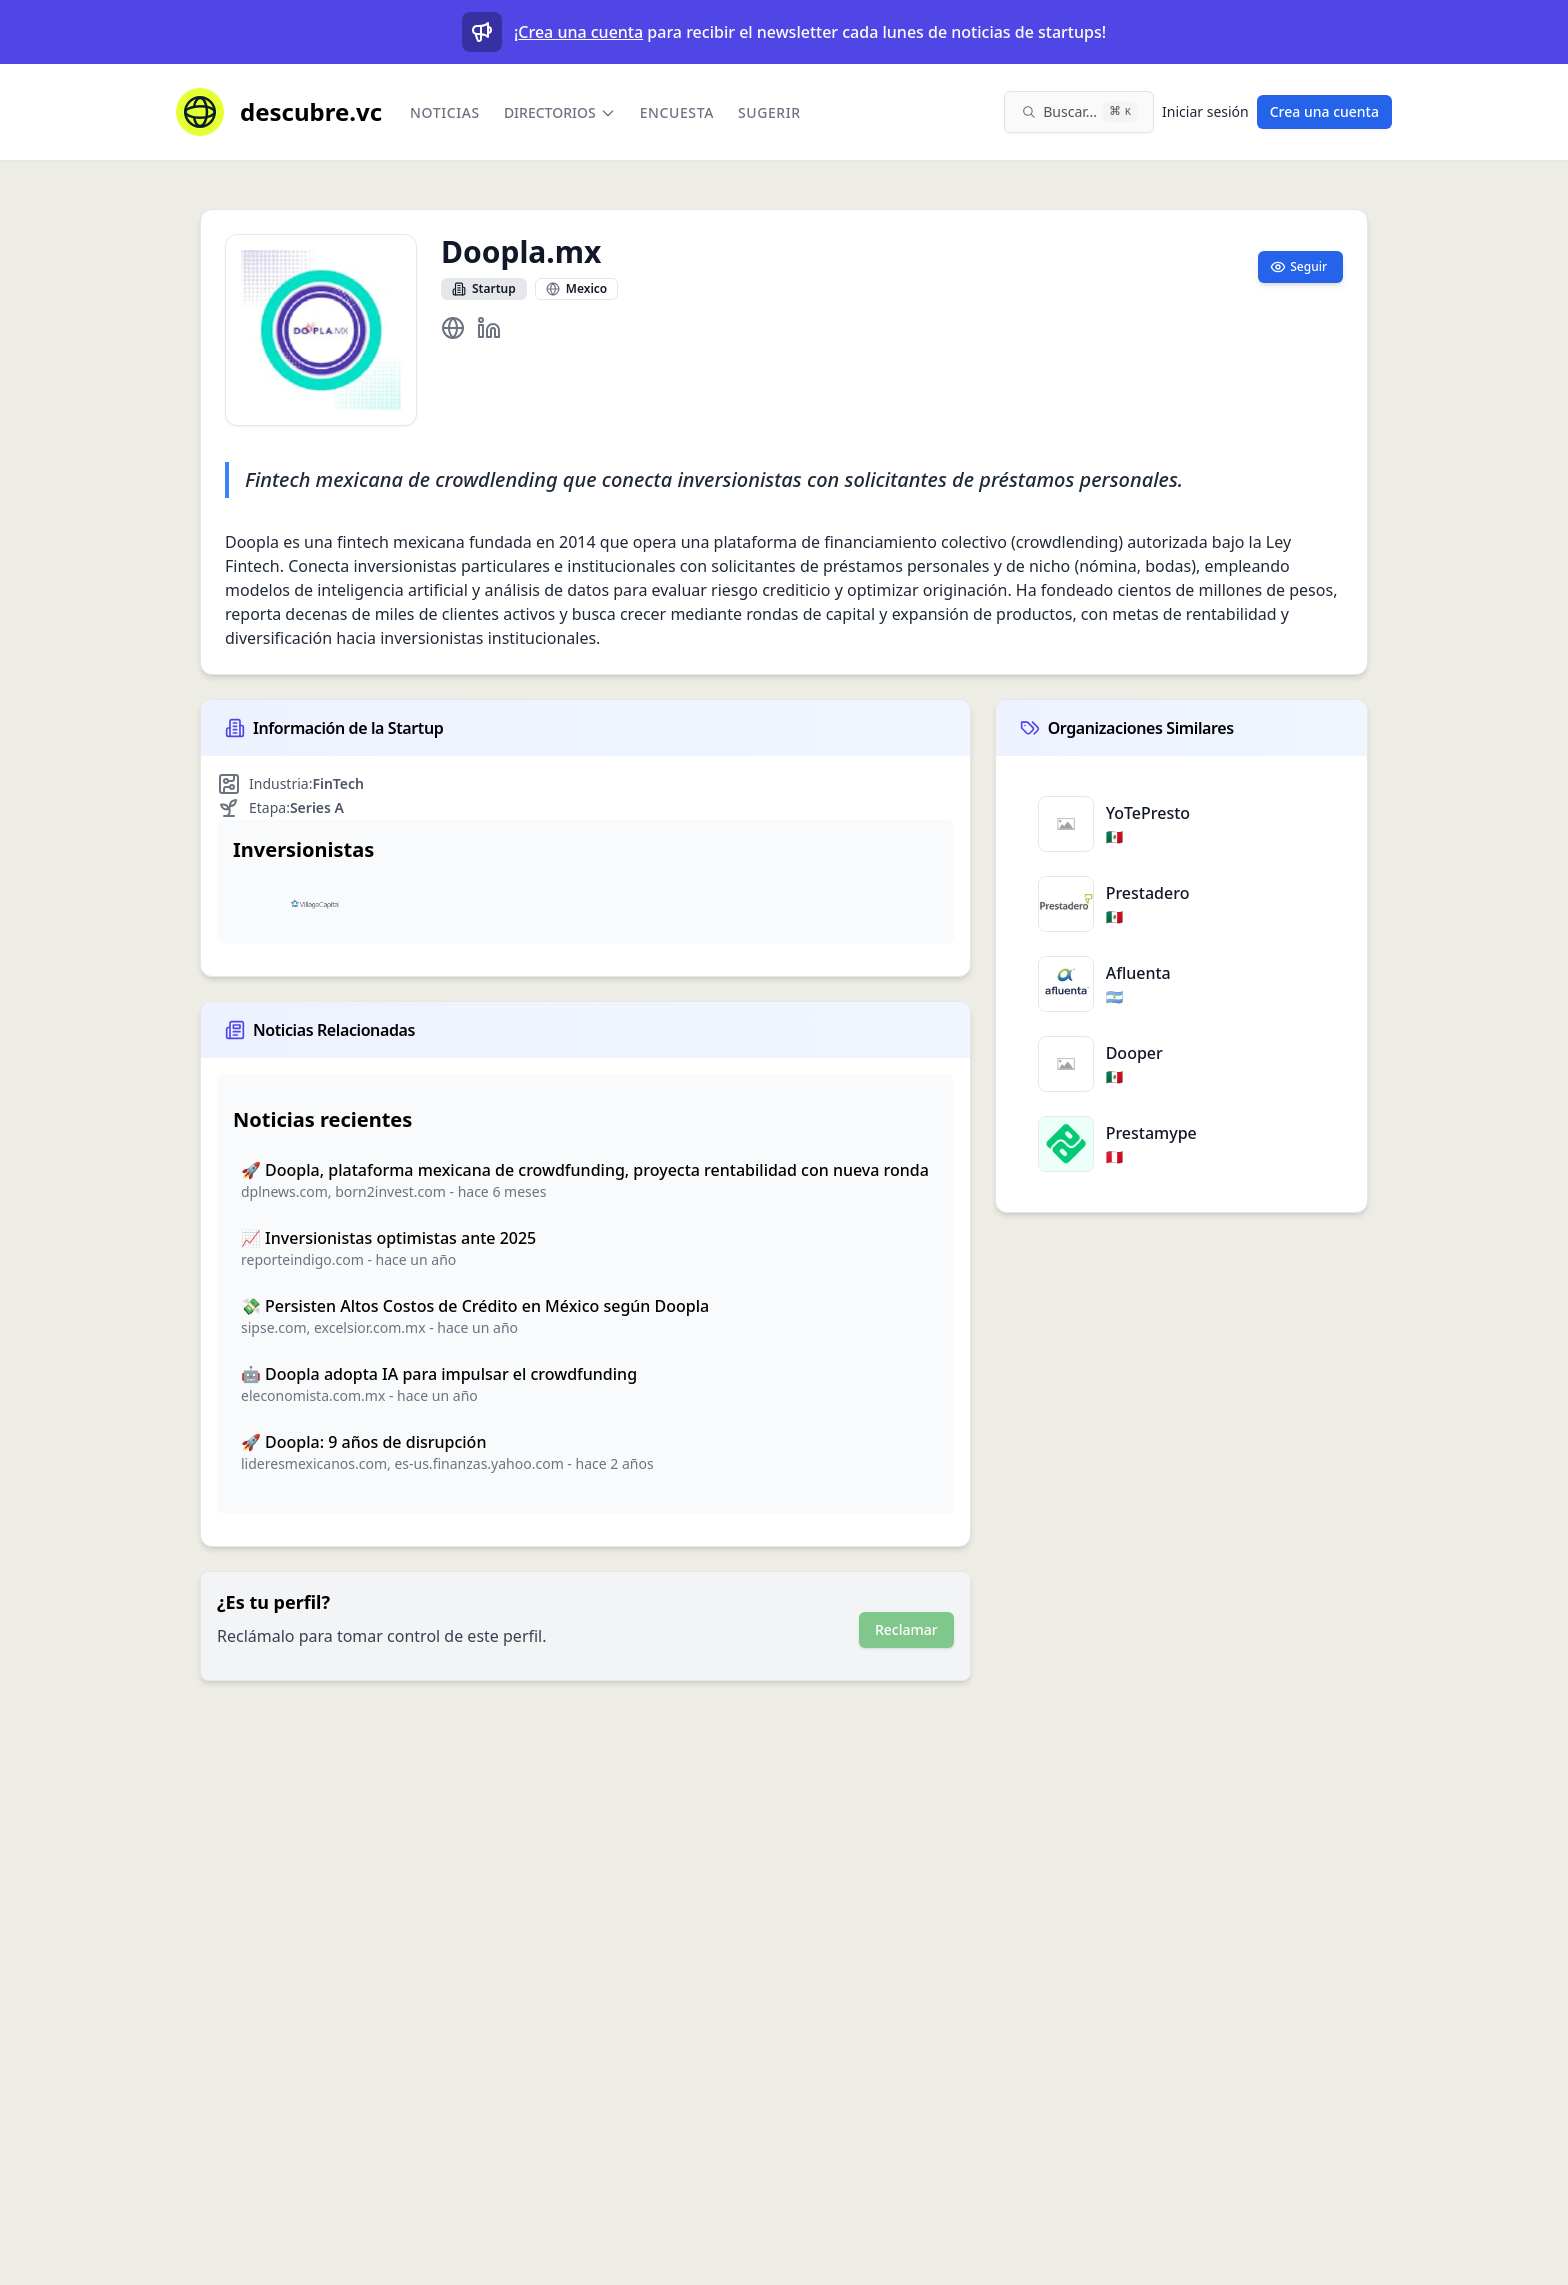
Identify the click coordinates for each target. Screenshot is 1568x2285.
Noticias (445, 112)
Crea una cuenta (580, 32)
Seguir (1298, 266)
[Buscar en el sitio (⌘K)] (1079, 112)
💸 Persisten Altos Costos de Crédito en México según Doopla (475, 1306)
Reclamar (906, 1629)
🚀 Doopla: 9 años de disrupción (363, 1442)
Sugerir (769, 112)
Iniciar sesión (1205, 111)
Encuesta (677, 112)
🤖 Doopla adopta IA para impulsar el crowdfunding (439, 1374)
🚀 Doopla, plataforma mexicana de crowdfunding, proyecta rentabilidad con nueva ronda (585, 1170)
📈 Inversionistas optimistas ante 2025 (388, 1238)
